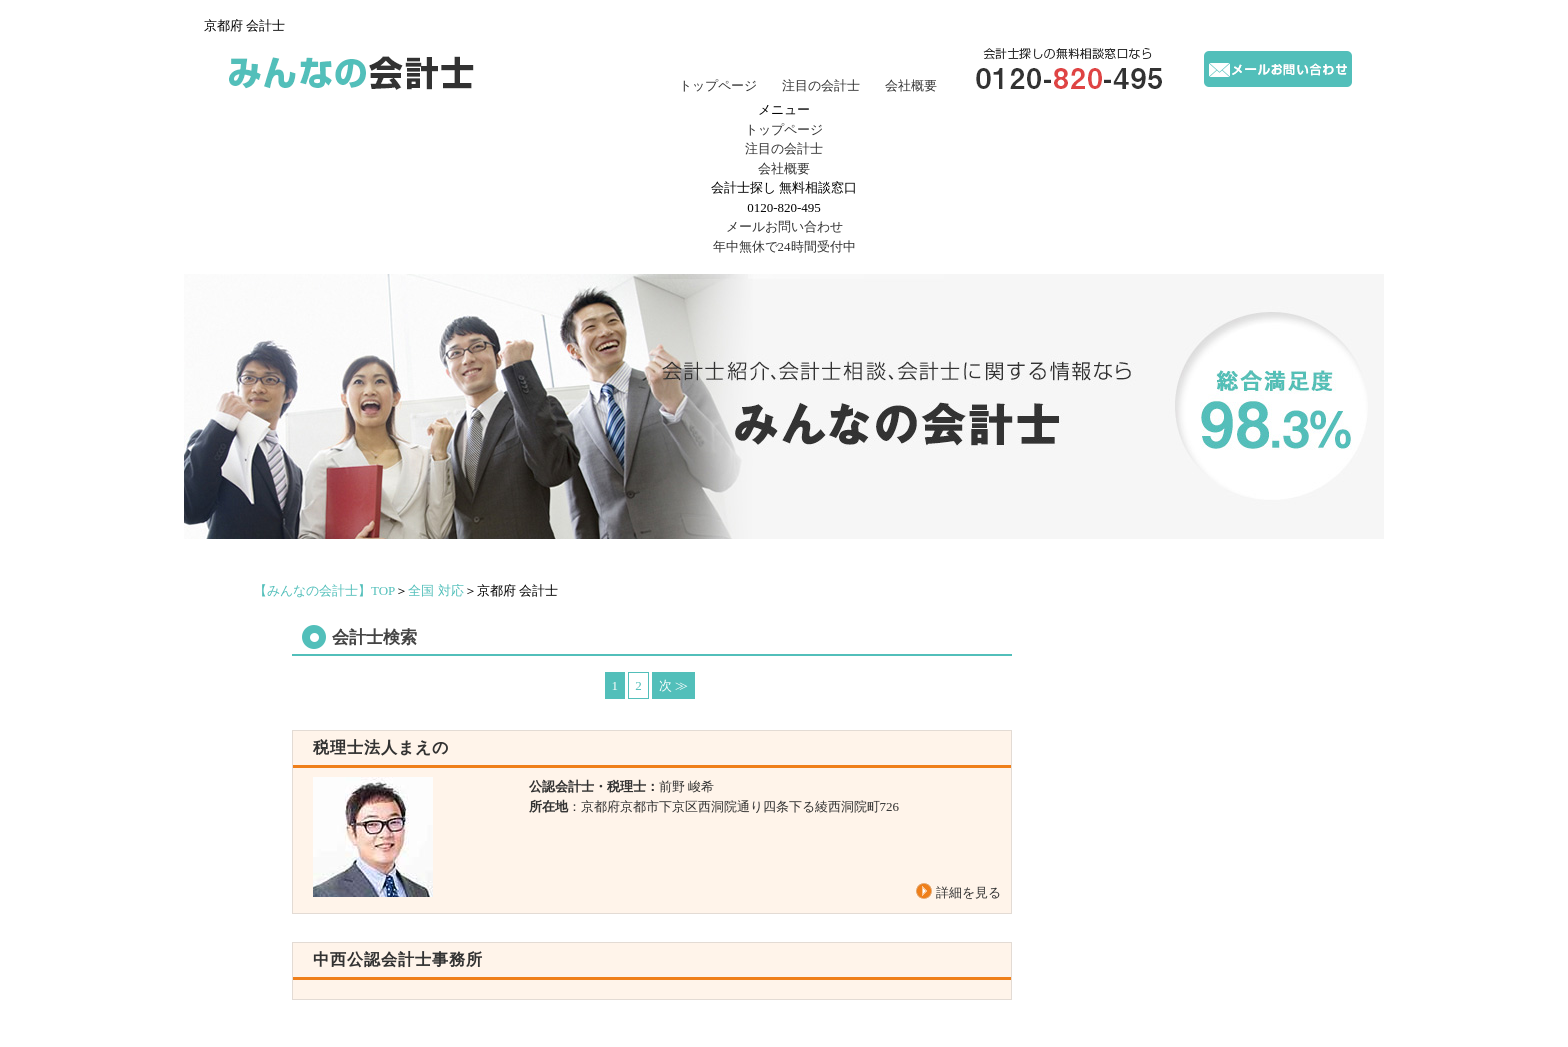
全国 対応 (435, 590)
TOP (324, 590)
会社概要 (911, 85)
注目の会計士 (821, 85)
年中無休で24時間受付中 (784, 235)
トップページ (718, 85)
